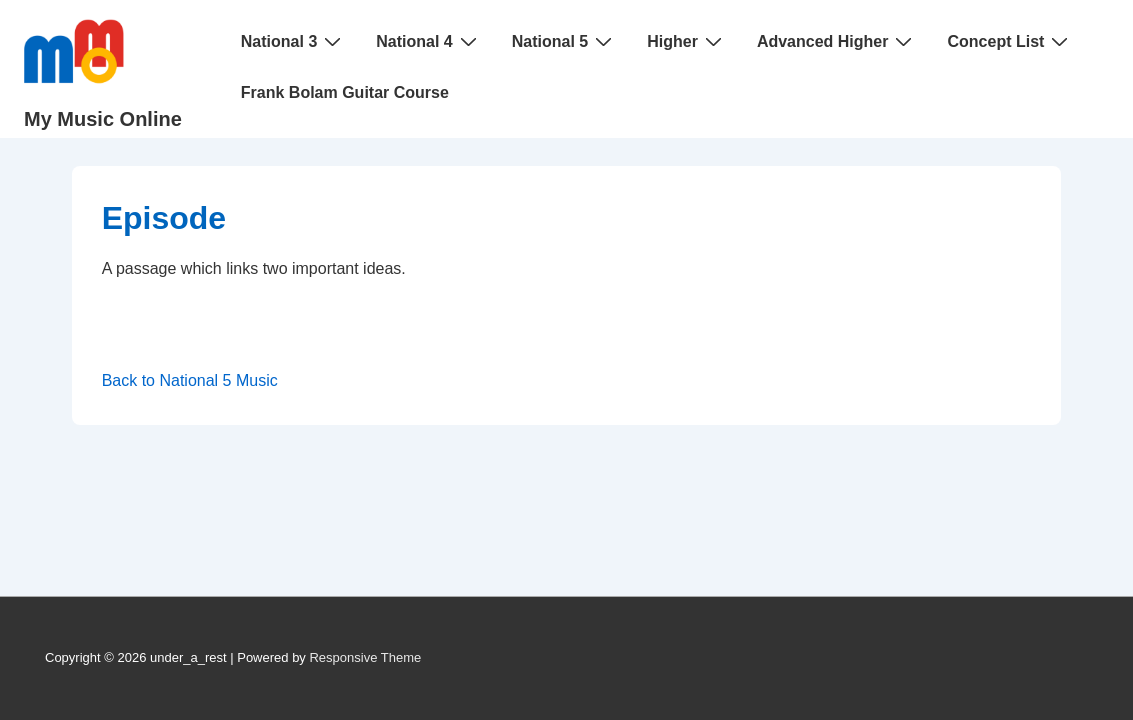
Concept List (1010, 41)
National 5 (564, 41)
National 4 (428, 41)
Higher (687, 41)
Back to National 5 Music (190, 380)
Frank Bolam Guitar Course (345, 92)
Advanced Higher (837, 41)
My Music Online (103, 119)
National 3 (293, 41)
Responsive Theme (365, 657)
